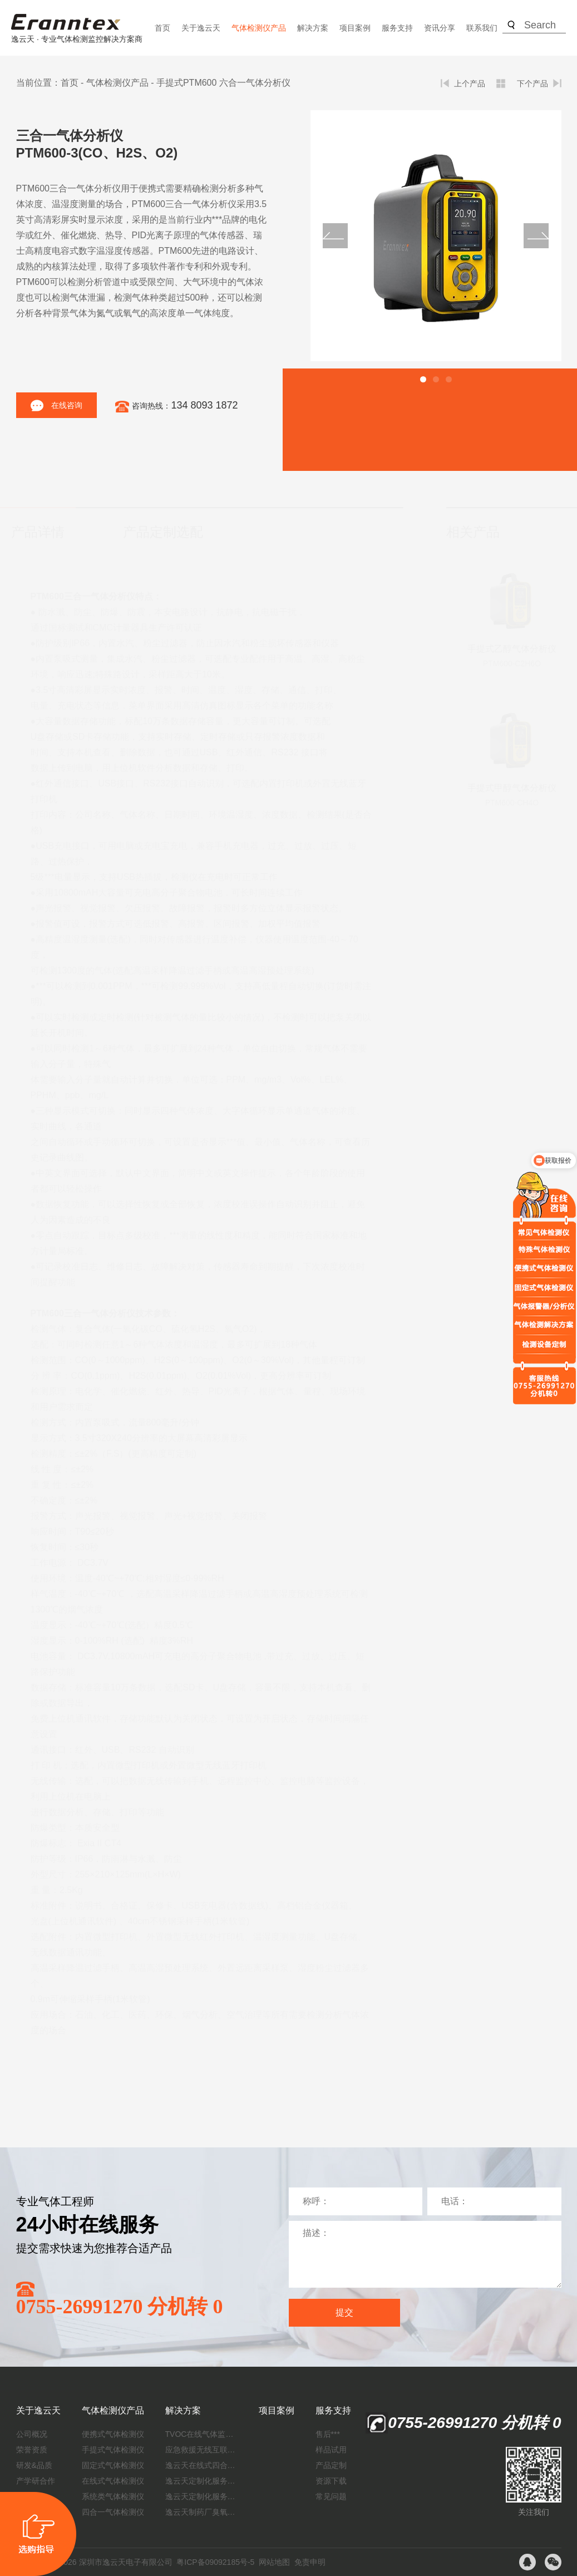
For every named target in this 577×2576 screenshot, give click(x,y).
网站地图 (274, 2562)
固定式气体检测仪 (113, 2465)
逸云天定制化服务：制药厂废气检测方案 (201, 2496)
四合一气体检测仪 (113, 2512)
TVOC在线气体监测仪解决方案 (201, 2434)
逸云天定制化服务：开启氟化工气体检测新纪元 (201, 2480)
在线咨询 (56, 405)
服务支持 (397, 27)
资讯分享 (439, 27)
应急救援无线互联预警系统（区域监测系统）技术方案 (201, 2449)
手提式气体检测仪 (113, 2449)
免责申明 (310, 2562)
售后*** (327, 2434)
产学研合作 (35, 2480)
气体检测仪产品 (258, 27)
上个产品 (469, 83)
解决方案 (312, 27)
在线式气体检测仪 (113, 2480)
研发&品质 (34, 2465)
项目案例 (355, 27)
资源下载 (331, 2480)
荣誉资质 (31, 2449)
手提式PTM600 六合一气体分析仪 (223, 82)
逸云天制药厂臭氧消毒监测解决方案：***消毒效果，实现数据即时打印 (201, 2512)
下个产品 (532, 83)
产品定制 (331, 2465)
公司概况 (31, 2434)
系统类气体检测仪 (113, 2496)
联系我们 (481, 27)
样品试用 (331, 2449)
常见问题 (331, 2496)
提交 (344, 2312)
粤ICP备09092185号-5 (215, 2562)
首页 (162, 27)
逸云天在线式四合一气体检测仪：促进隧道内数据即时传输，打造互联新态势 (201, 2465)
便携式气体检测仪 (113, 2434)
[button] (423, 379)
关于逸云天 (200, 27)
